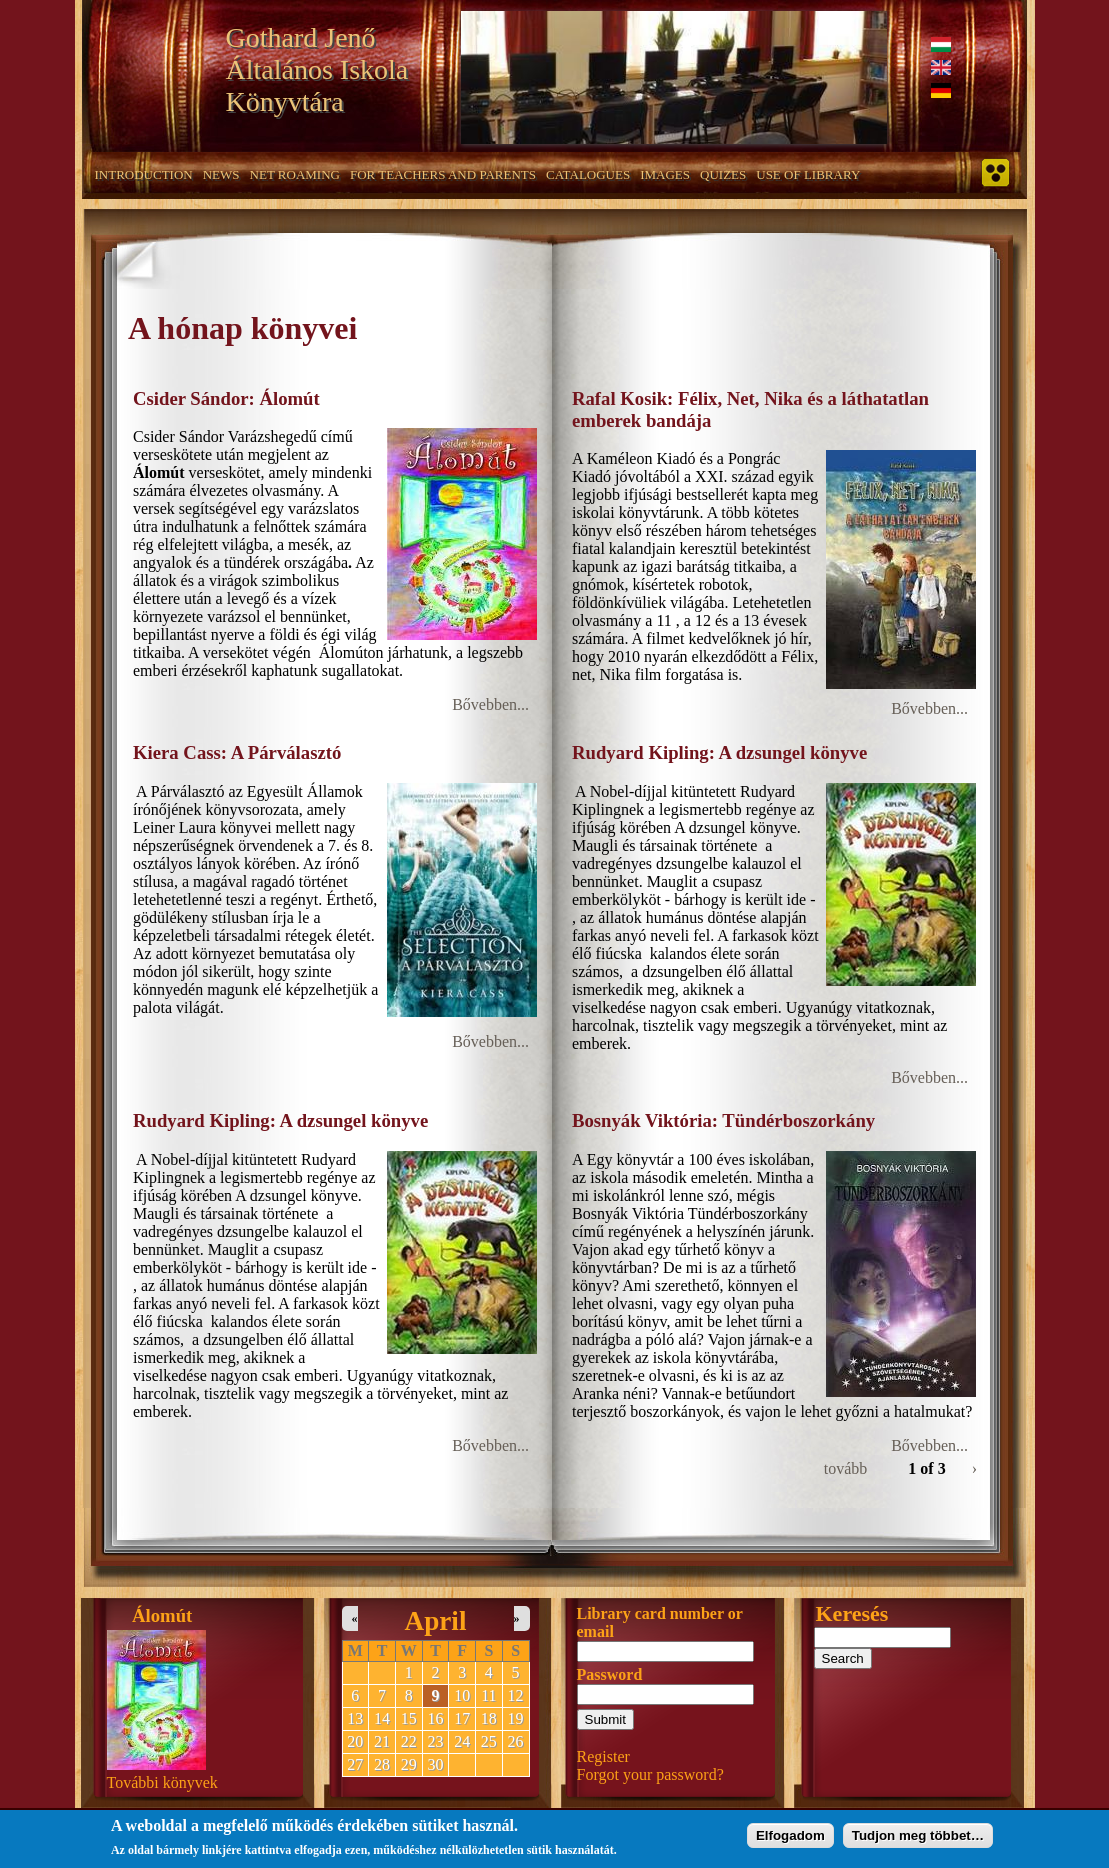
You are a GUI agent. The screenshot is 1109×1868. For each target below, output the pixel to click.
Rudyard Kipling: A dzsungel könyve (719, 752)
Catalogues (588, 174)
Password (610, 1674)
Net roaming (295, 174)
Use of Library (808, 174)
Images (665, 174)
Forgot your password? (650, 1774)
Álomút (162, 1615)
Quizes (723, 174)
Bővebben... (490, 704)
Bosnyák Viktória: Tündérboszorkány (723, 1120)
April (436, 1621)
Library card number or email (660, 1622)
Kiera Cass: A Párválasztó (237, 752)
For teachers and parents (443, 174)
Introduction (144, 174)
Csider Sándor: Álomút (226, 398)
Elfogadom (790, 1838)
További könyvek (162, 1782)
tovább (846, 1468)
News (221, 174)
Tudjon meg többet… (918, 1838)
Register (603, 1756)
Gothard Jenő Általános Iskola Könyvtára (317, 69)
